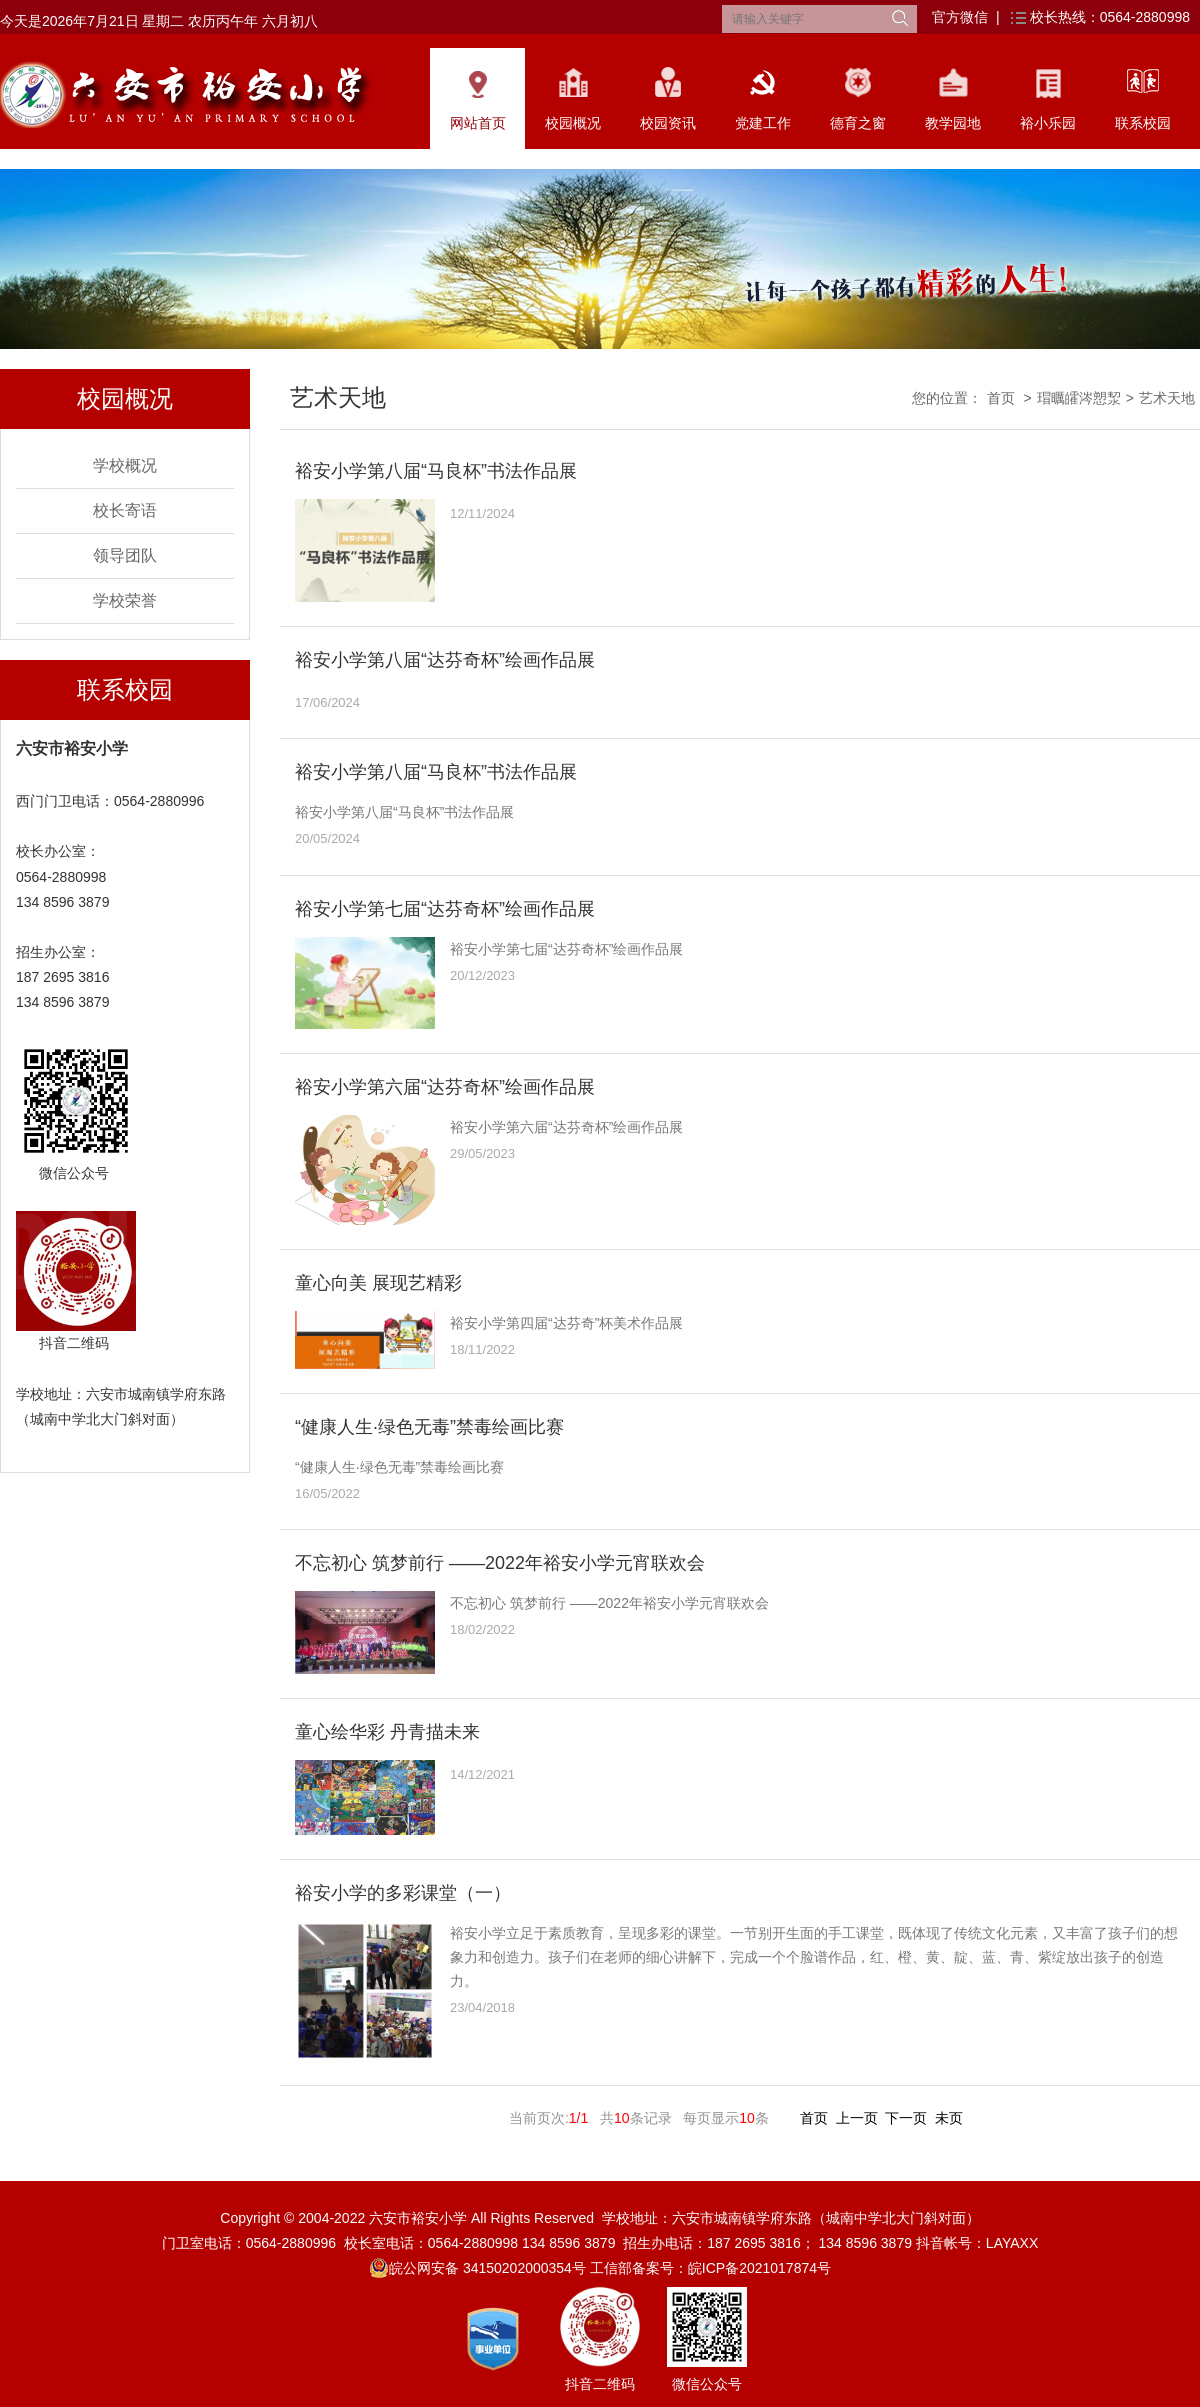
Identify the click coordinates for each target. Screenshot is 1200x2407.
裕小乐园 (1048, 123)
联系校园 (1143, 123)
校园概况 (573, 123)
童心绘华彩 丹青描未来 (387, 1732)
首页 (1001, 398)
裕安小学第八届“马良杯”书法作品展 (436, 471)
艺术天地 (1167, 398)
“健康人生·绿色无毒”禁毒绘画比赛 (429, 1427)
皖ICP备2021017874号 (759, 2268)
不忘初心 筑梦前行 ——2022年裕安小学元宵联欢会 (500, 1563)
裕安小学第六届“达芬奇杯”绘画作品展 (445, 1087)
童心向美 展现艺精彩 (378, 1283)
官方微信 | (965, 17)
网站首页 (478, 123)
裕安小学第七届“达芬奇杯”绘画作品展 (445, 909)
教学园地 (953, 123)
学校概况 (125, 465)
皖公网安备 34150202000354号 (477, 2268)
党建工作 (763, 123)
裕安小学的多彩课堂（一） (403, 1893)
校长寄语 (125, 510)
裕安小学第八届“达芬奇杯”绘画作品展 (445, 660)
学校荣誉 (125, 600)
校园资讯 (668, 123)
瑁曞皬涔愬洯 (1079, 398)
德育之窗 (858, 123)
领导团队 (125, 555)
